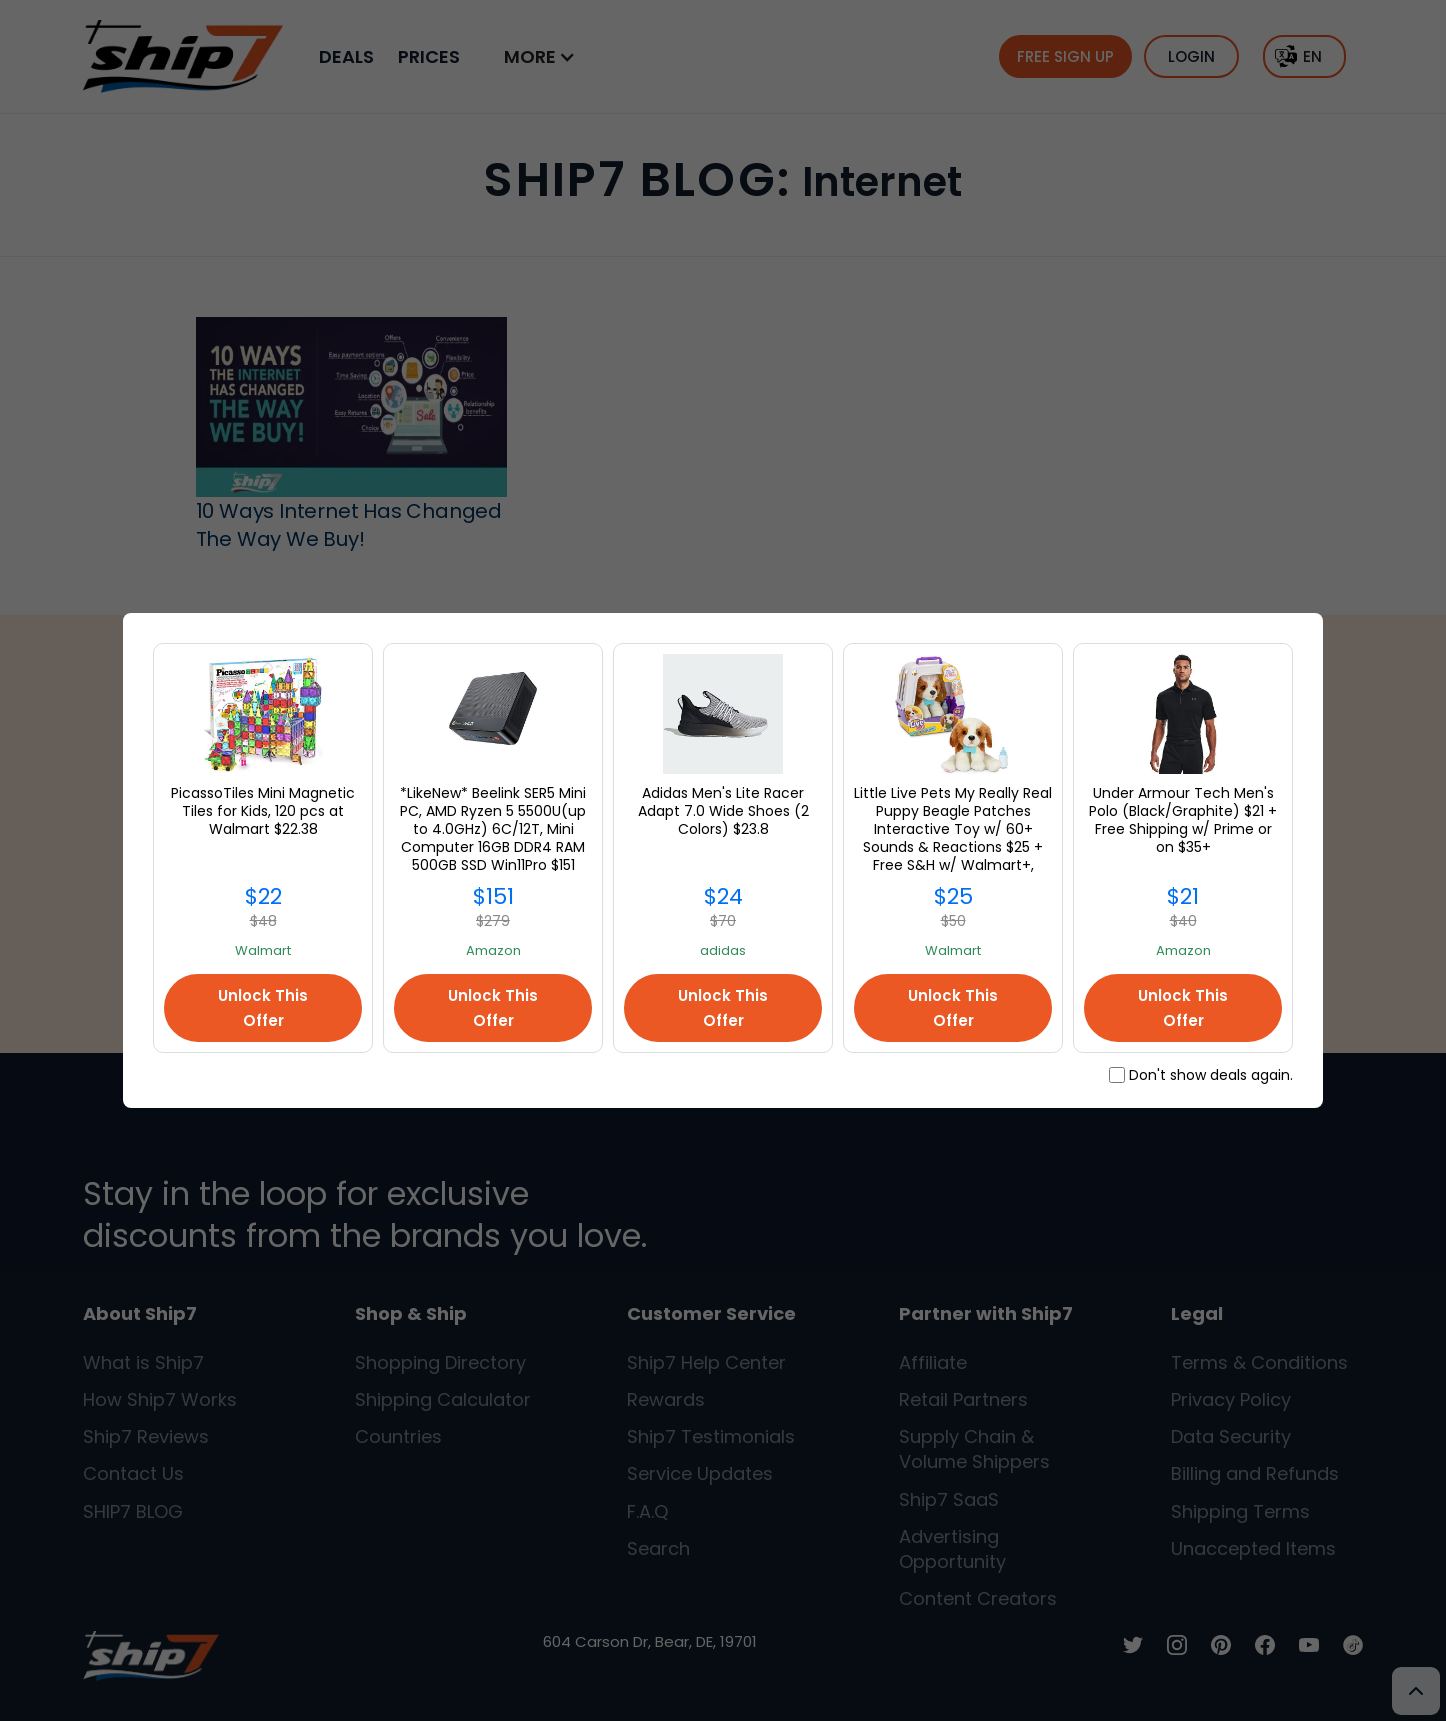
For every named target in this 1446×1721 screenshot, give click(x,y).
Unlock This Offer (263, 1008)
